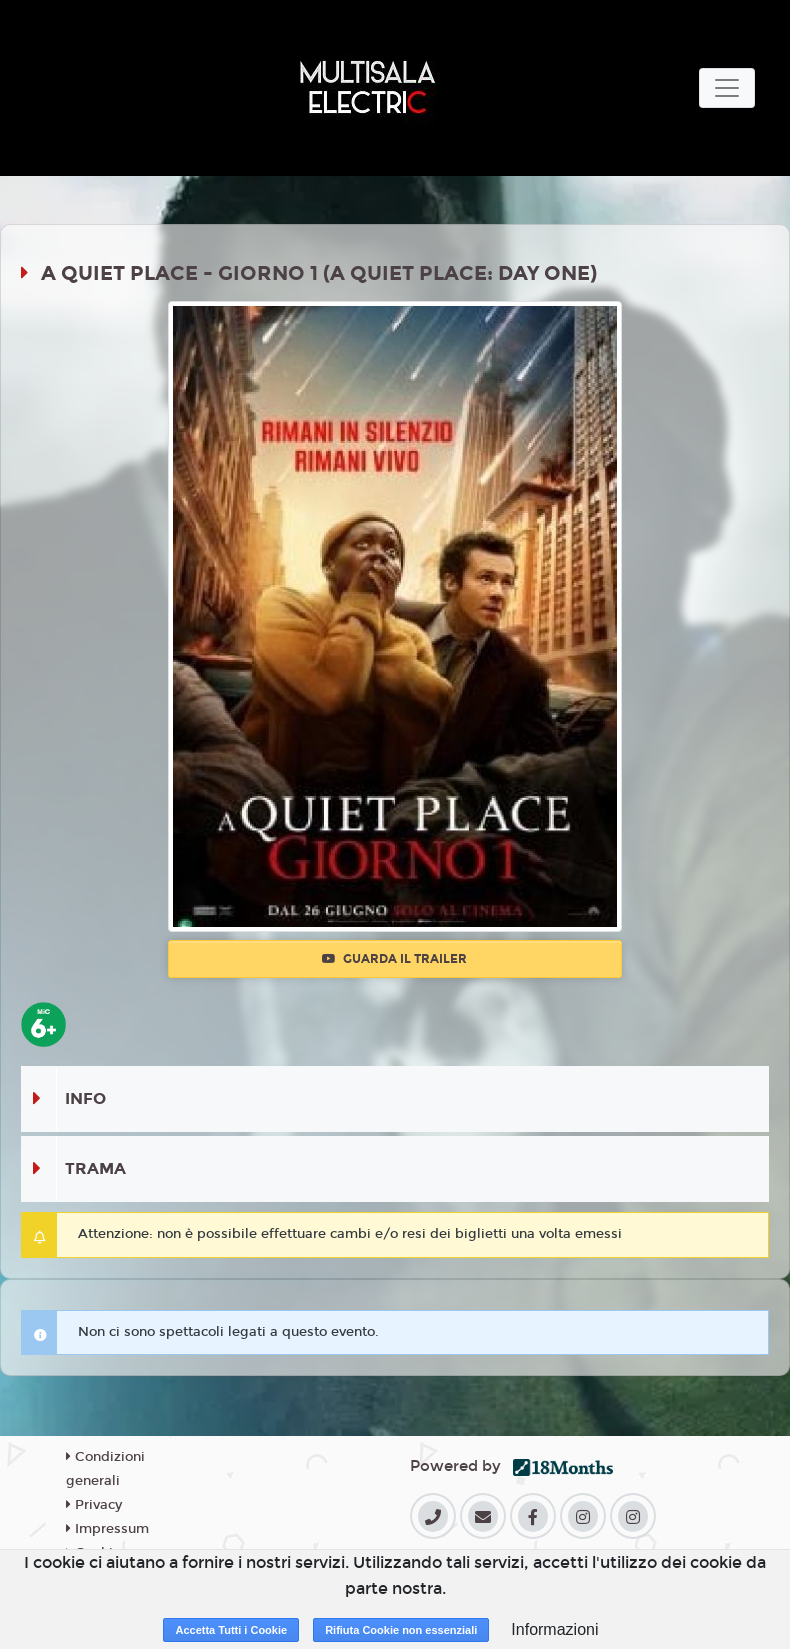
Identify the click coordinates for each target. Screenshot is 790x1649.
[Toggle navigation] (727, 88)
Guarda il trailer (394, 959)
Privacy (94, 1505)
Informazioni (554, 1629)
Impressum (107, 1529)
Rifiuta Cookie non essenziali (401, 1630)
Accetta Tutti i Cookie (231, 1630)
